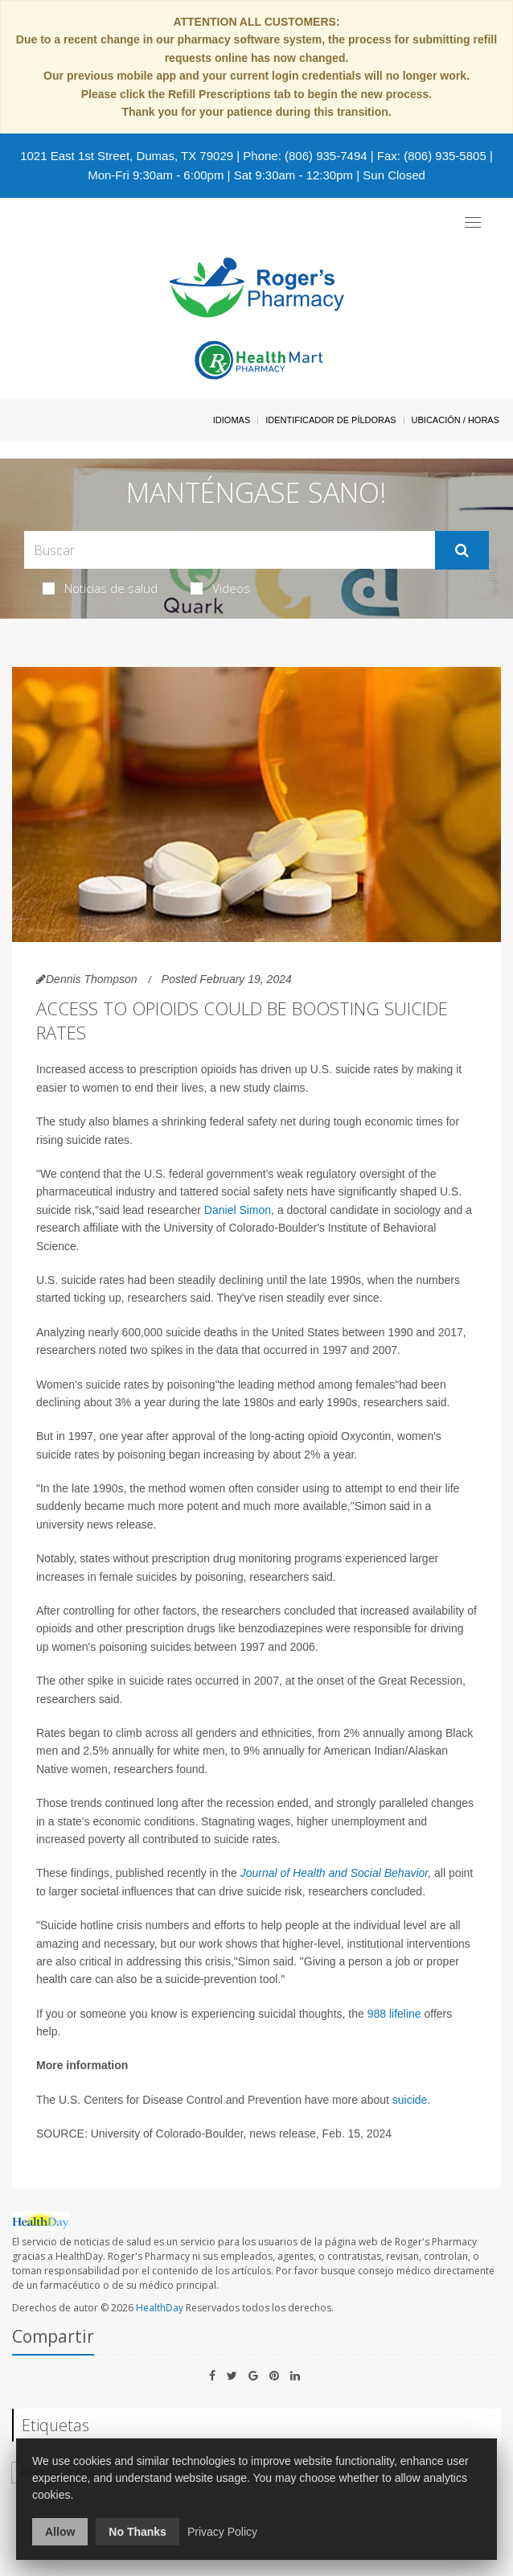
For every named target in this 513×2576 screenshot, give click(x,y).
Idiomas (231, 420)
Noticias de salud (100, 588)
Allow (60, 2531)
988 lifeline (394, 2013)
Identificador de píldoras (330, 420)
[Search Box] (229, 550)
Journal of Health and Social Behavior (334, 1872)
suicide (410, 2099)
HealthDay (159, 2308)
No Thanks (137, 2531)
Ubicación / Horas (455, 420)
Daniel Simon (237, 1210)
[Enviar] (462, 550)
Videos (220, 588)
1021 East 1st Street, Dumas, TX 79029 (126, 156)
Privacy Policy (222, 2531)
